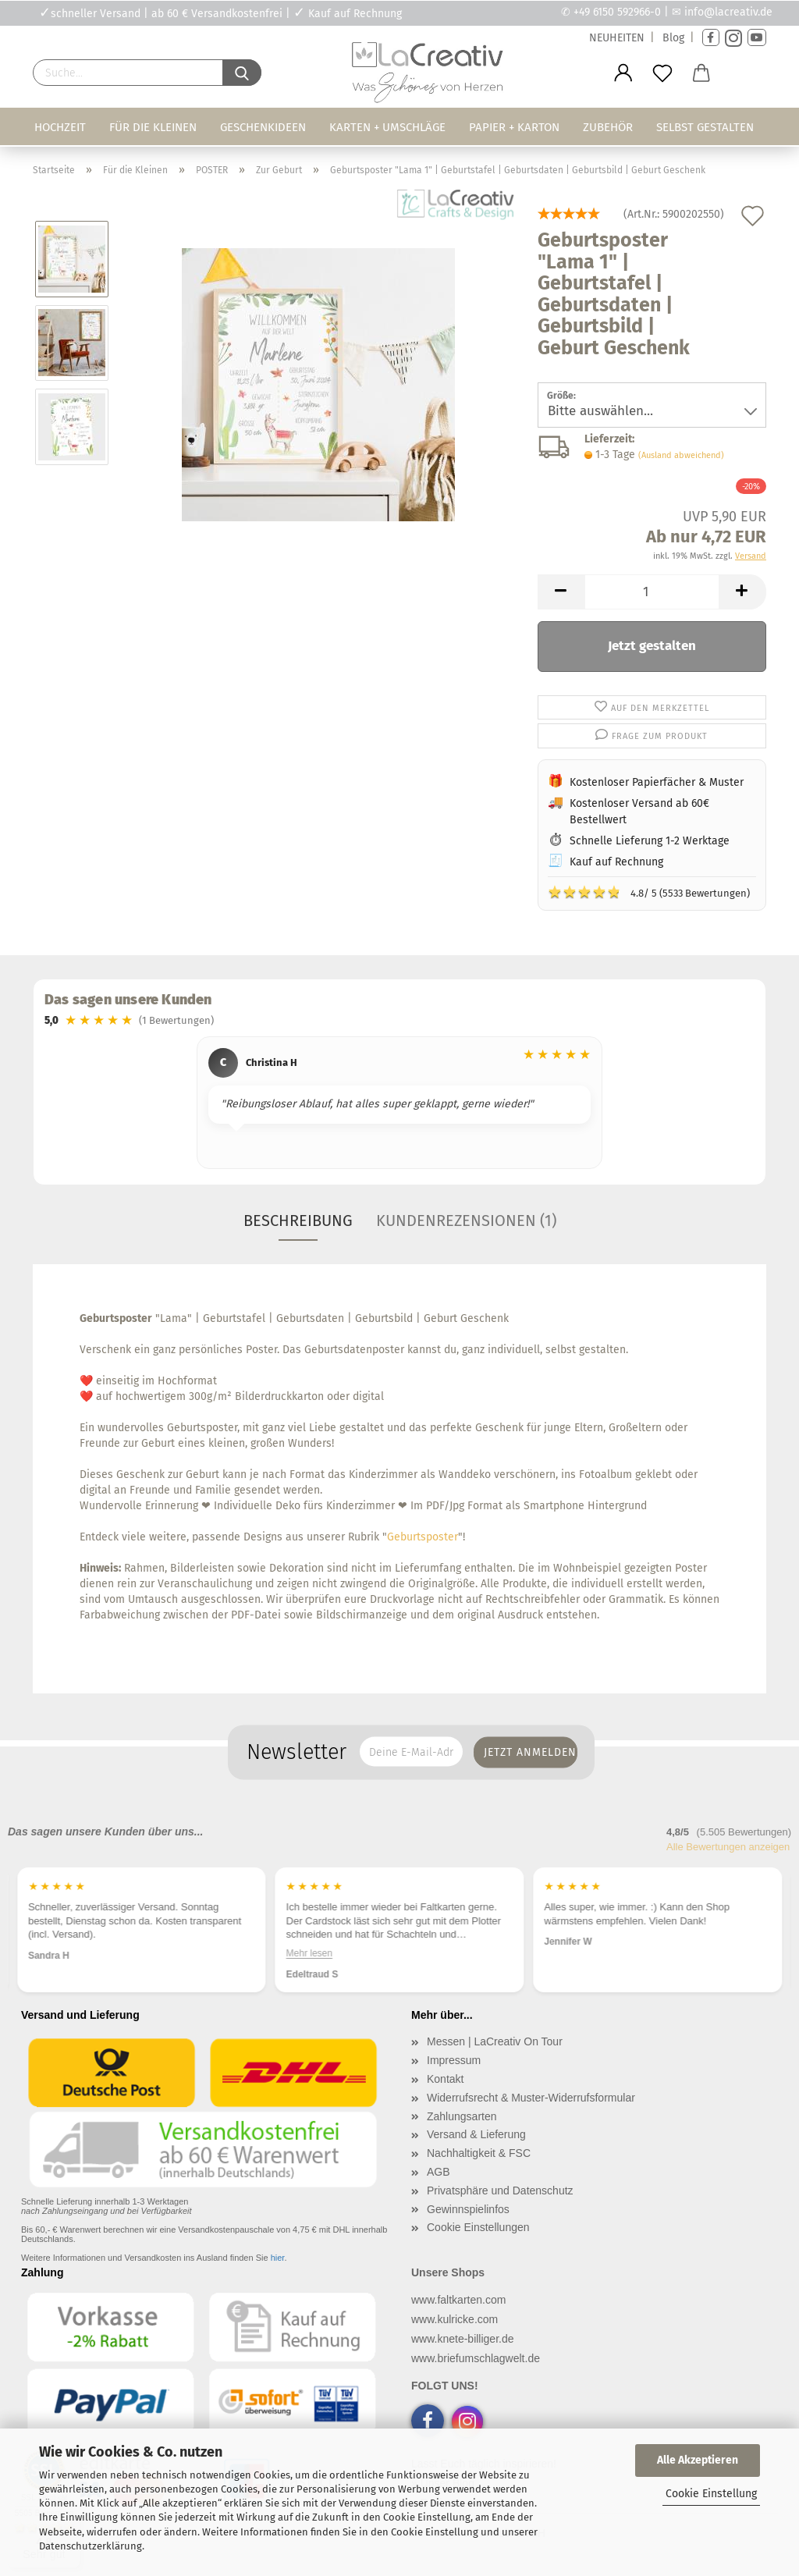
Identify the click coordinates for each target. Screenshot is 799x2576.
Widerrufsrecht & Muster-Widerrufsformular (531, 2097)
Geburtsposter (422, 1537)
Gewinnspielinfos (468, 2209)
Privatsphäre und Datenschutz (500, 2190)
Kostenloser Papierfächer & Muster (657, 782)
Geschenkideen (263, 127)
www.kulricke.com (454, 2319)
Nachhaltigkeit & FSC (479, 2153)
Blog (673, 37)
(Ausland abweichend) (681, 455)
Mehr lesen (309, 1952)
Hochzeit (60, 127)
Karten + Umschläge (387, 127)
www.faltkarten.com (458, 2300)
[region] (399, 1105)
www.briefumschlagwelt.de (475, 2358)
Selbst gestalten (705, 127)
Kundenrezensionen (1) (466, 1220)
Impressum (454, 2060)
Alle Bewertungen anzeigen (728, 1847)
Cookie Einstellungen (478, 2227)
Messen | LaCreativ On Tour (495, 2041)
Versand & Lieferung (476, 2134)
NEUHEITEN (617, 37)
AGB (438, 2172)
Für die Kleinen (153, 127)
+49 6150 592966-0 (617, 12)
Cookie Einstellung (711, 2493)
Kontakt (445, 2079)
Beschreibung (298, 1220)
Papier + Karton (514, 127)
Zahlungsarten (462, 2116)
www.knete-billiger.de (462, 2339)
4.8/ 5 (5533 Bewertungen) (649, 892)
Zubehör (608, 127)
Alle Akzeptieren (697, 2460)
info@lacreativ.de (728, 12)
